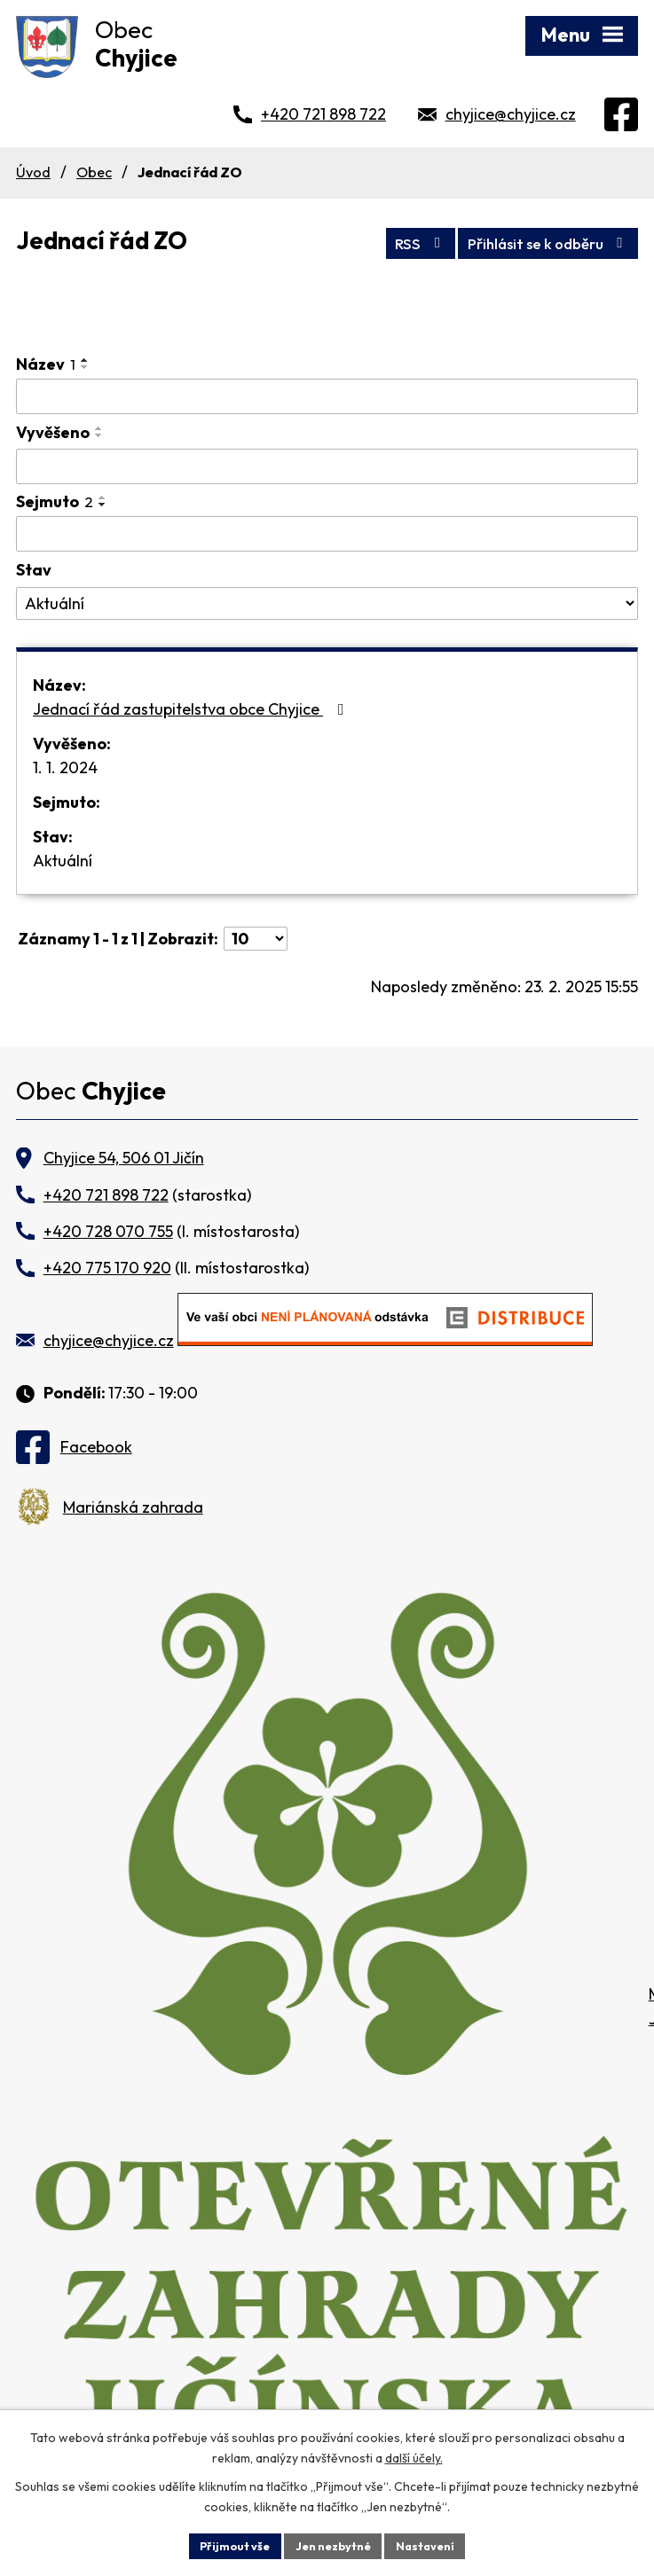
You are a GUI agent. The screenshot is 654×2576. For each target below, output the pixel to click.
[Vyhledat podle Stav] (327, 604)
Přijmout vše (226, 2544)
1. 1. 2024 (65, 767)
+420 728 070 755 (108, 1231)
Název (45, 364)
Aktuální (62, 860)
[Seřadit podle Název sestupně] (85, 367)
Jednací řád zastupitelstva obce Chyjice (192, 709)
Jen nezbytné (333, 2544)
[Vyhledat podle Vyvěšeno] (327, 466)
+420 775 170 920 (107, 1267)
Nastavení (434, 2544)
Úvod (33, 172)
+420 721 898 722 (323, 114)
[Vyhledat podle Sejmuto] (327, 534)
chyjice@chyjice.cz (510, 114)
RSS (391, 241)
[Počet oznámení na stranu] (256, 939)
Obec (94, 172)
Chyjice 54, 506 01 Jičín (123, 1157)
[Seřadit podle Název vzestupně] (85, 360)
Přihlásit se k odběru (537, 241)
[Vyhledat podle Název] (327, 396)
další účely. (414, 2455)
